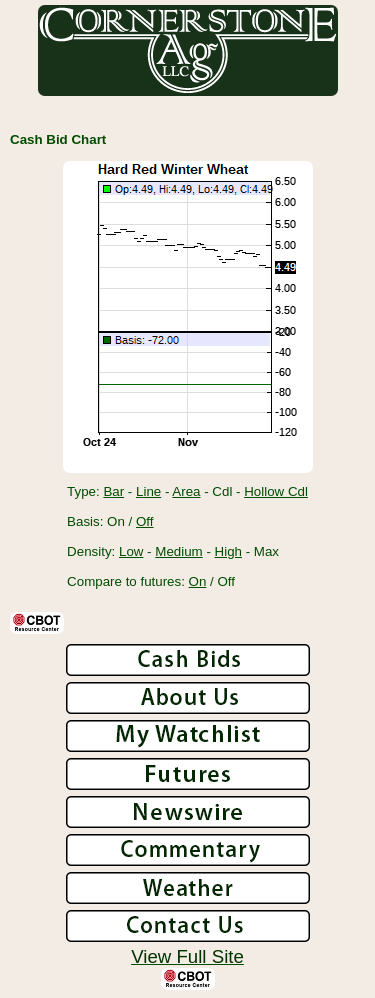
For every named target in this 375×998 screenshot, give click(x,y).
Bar (113, 491)
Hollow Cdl (276, 491)
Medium (178, 551)
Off (145, 521)
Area (186, 491)
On (198, 581)
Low (131, 551)
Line (148, 491)
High (228, 551)
